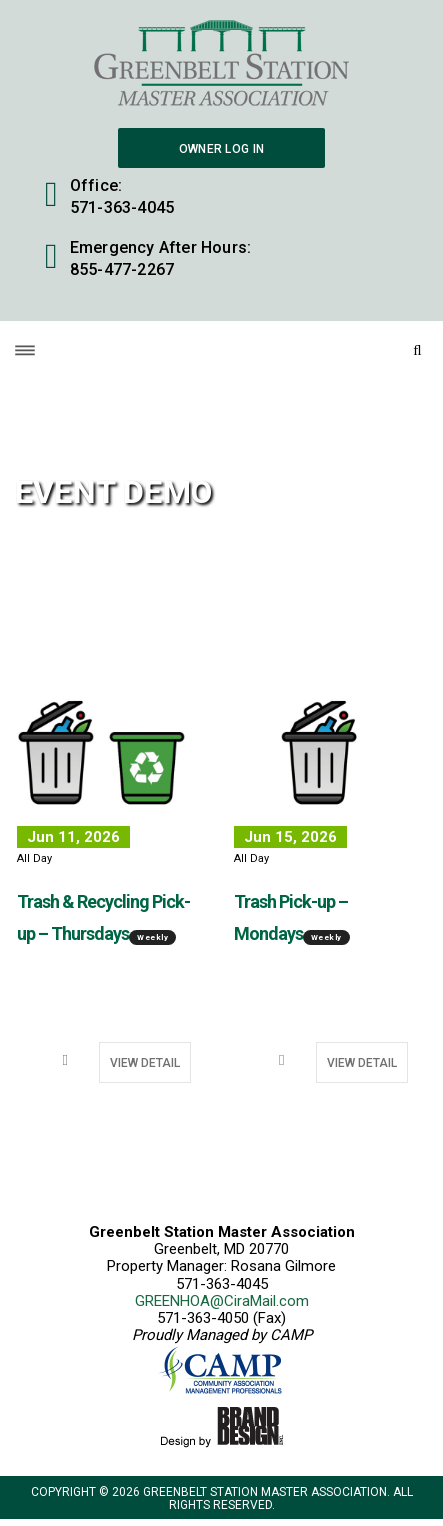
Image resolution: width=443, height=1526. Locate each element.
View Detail (145, 1063)
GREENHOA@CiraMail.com (222, 1301)
